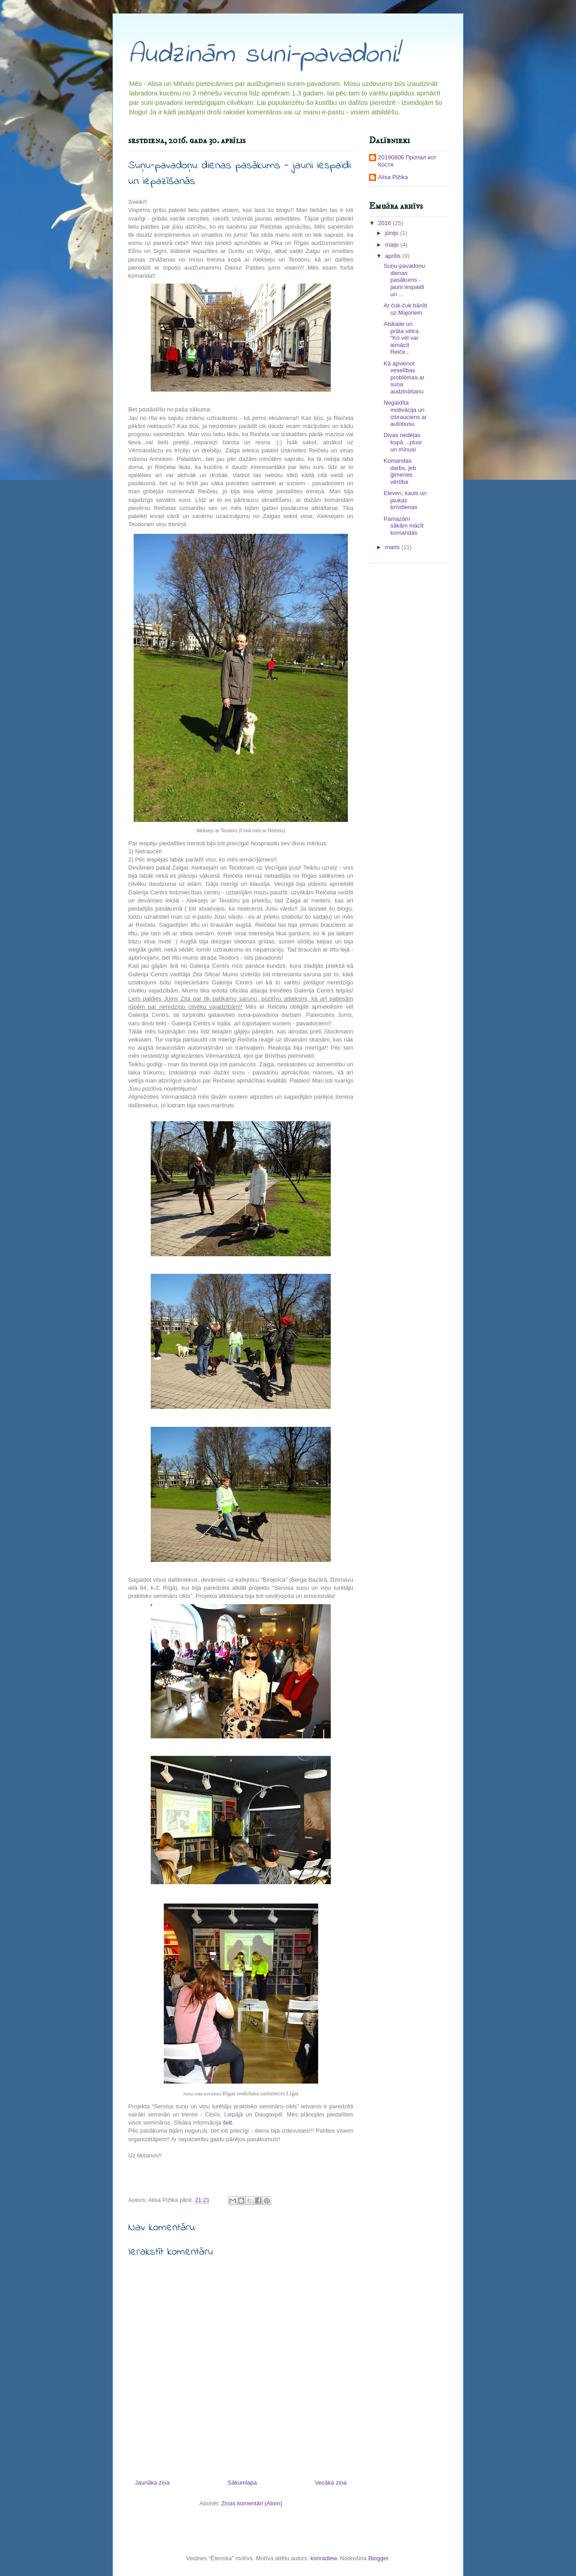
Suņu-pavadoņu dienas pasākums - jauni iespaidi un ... (404, 279)
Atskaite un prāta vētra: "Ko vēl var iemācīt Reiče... (401, 337)
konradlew (323, 2558)
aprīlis (393, 256)
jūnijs (392, 233)
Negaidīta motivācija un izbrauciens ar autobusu (405, 413)
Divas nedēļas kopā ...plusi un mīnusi (402, 442)
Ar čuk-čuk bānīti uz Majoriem (405, 309)
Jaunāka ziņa (152, 2482)
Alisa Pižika (393, 177)
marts (393, 547)
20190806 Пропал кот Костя (407, 161)
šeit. (228, 2122)
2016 (385, 223)
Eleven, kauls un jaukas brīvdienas (404, 500)
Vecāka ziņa (330, 2482)
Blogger (378, 2558)
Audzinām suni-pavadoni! (263, 55)
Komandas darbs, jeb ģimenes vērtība (399, 471)
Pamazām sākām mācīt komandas (403, 525)
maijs (392, 244)
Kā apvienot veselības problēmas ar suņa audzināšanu (403, 377)
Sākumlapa (242, 2482)
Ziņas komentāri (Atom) (251, 2503)
